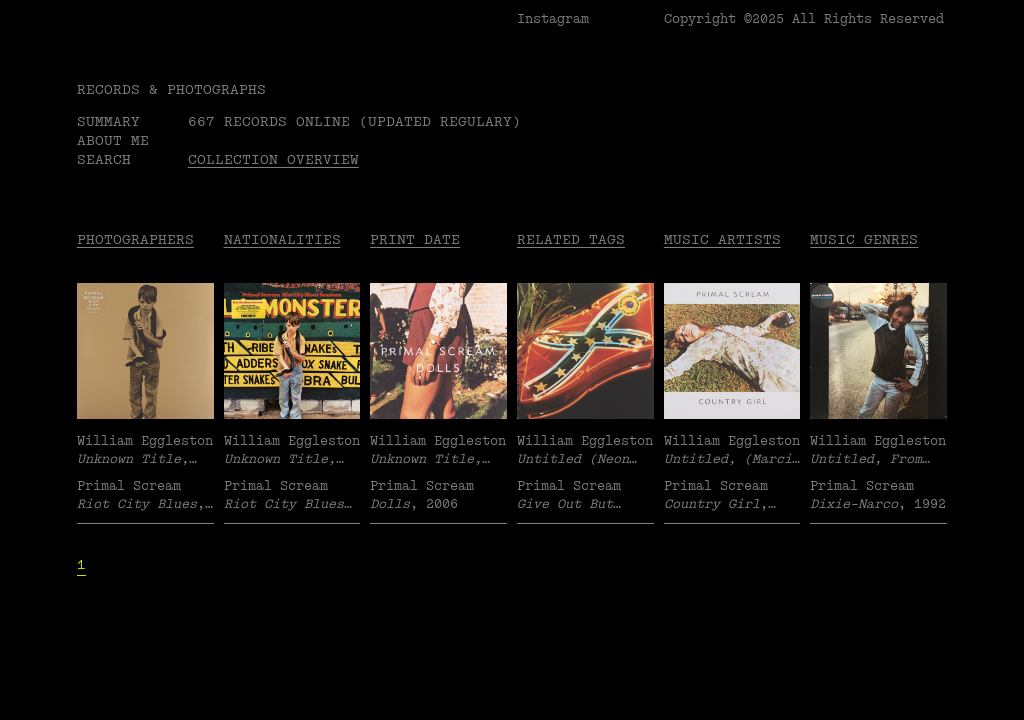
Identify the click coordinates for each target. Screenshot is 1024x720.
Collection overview (273, 159)
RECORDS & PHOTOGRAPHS (171, 89)
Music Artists (722, 239)
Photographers (135, 239)
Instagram (553, 19)
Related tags (571, 239)
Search (104, 159)
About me (113, 140)
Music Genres (864, 239)
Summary (108, 121)
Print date (415, 239)
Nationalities (282, 239)
